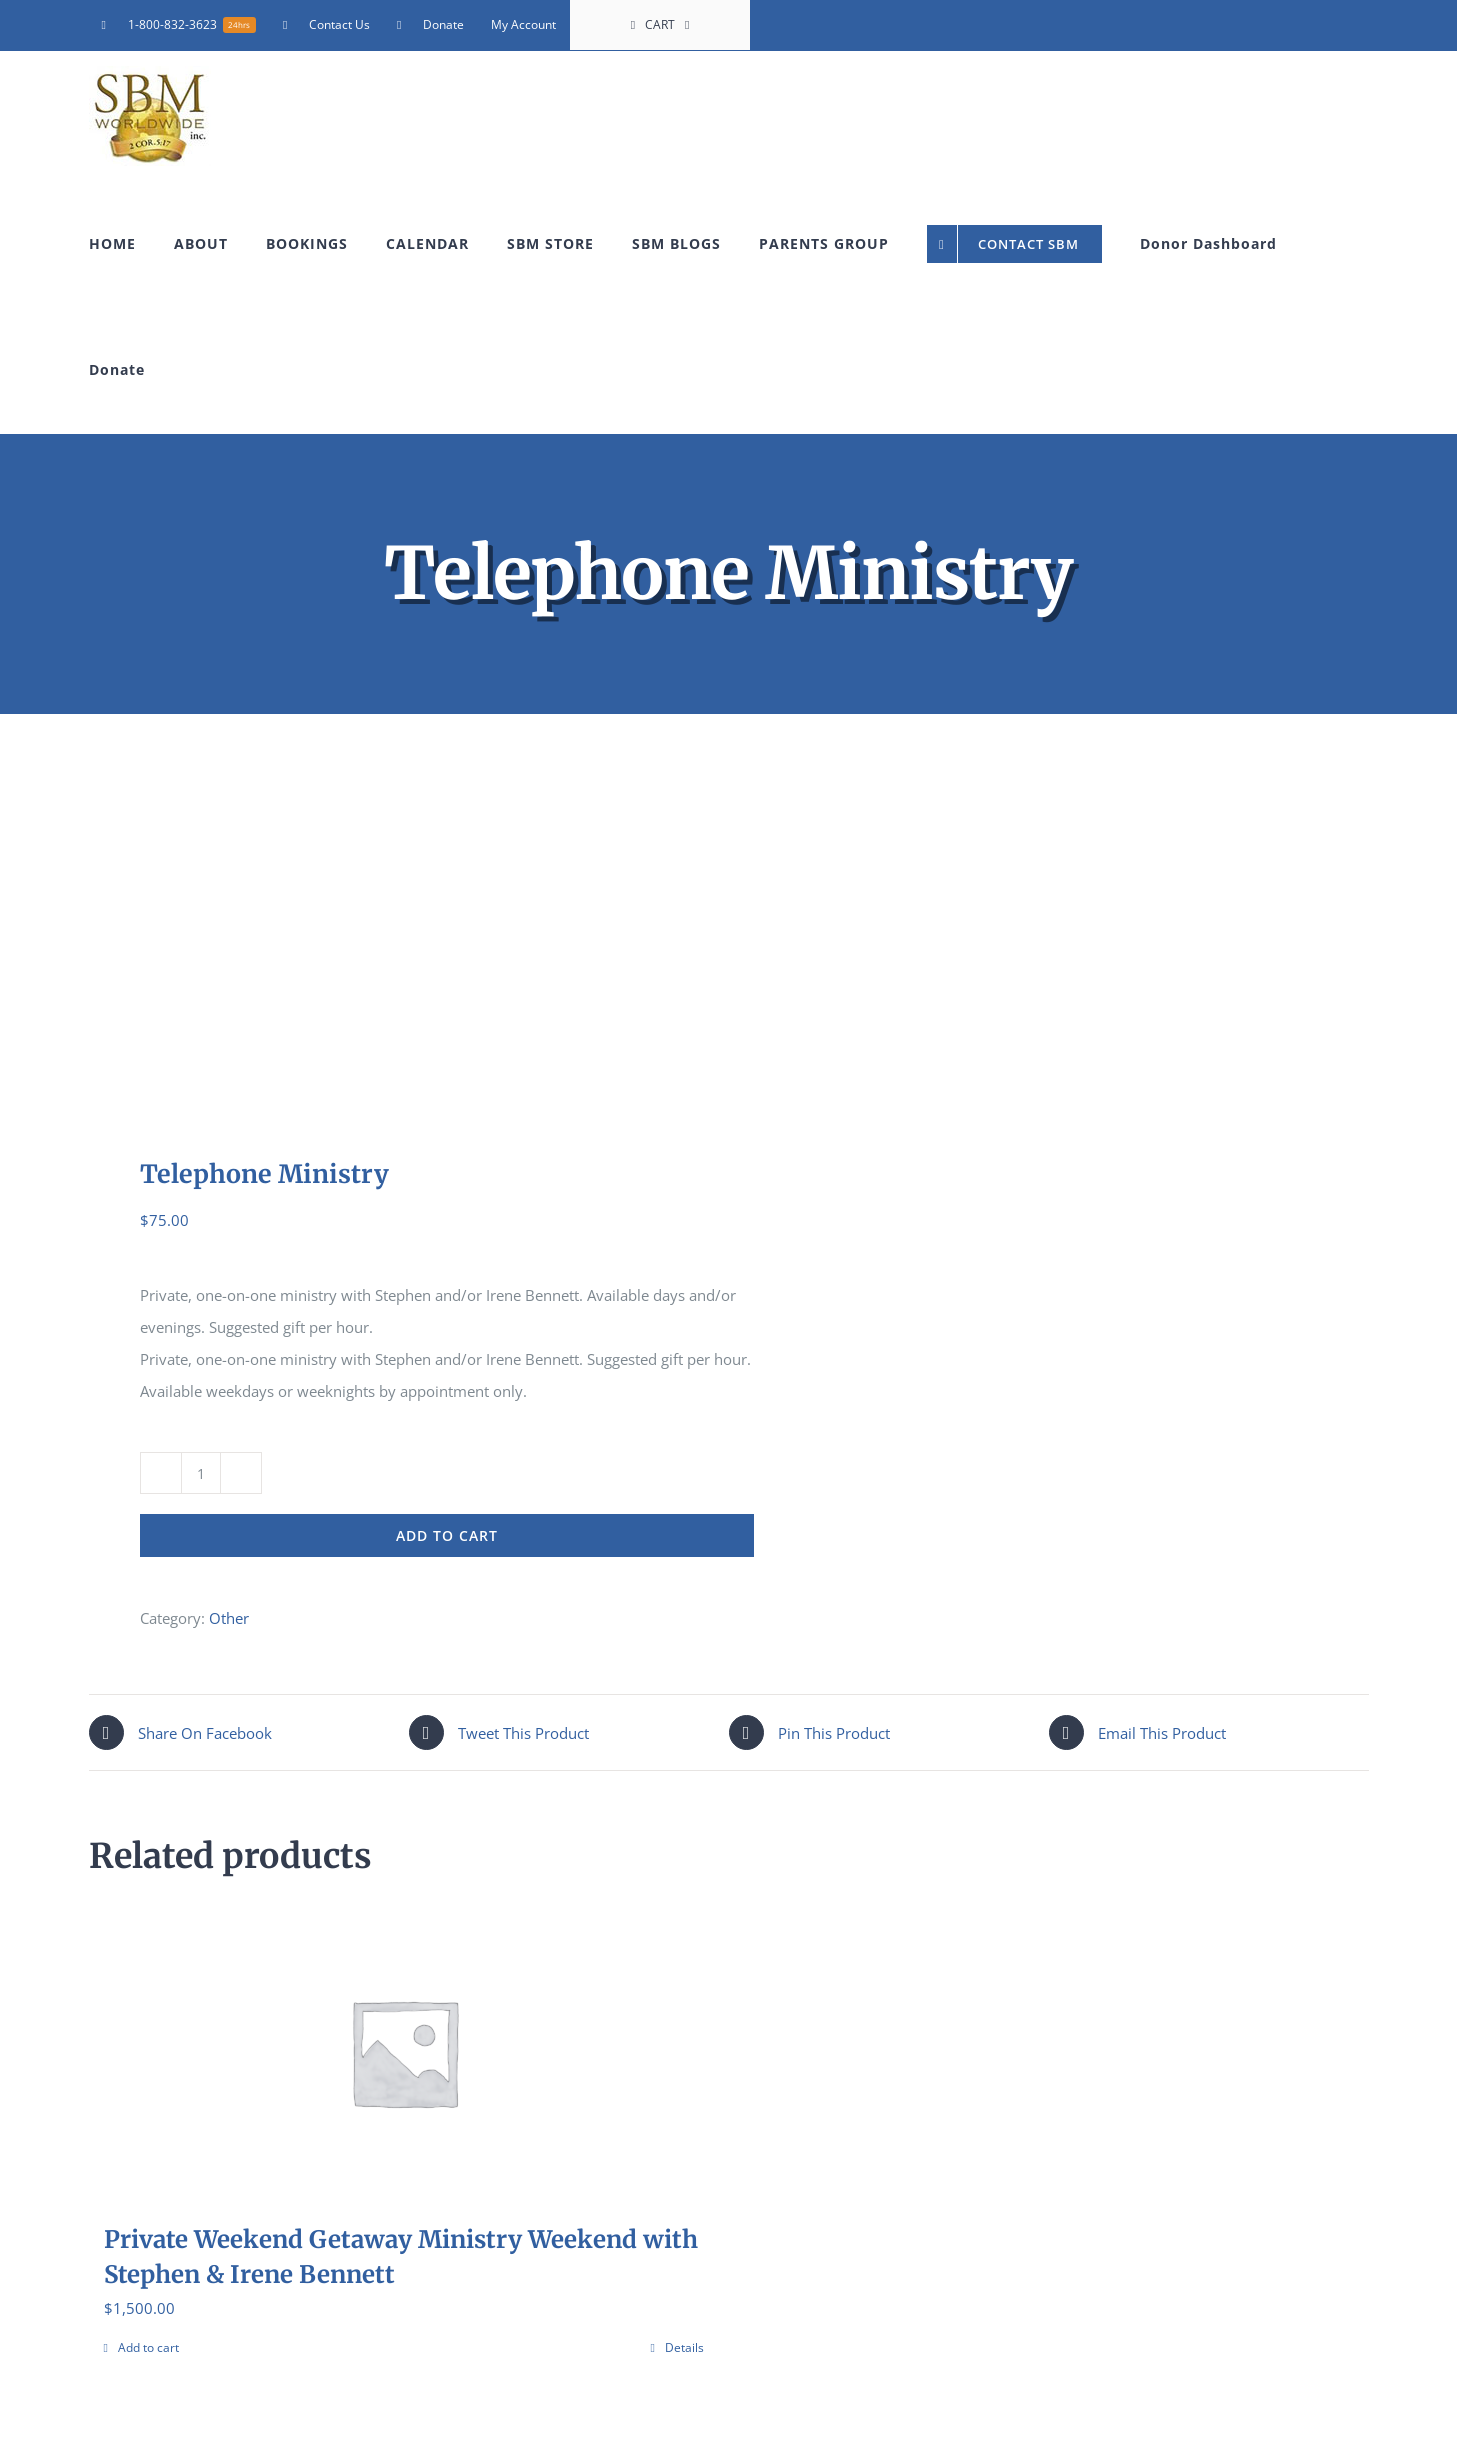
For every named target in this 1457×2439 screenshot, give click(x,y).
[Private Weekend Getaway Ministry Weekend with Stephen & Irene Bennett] (404, 2052)
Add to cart (447, 1535)
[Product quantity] (201, 1473)
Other (229, 1618)
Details (684, 2347)
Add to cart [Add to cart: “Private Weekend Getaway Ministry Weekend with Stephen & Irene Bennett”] (148, 2347)
